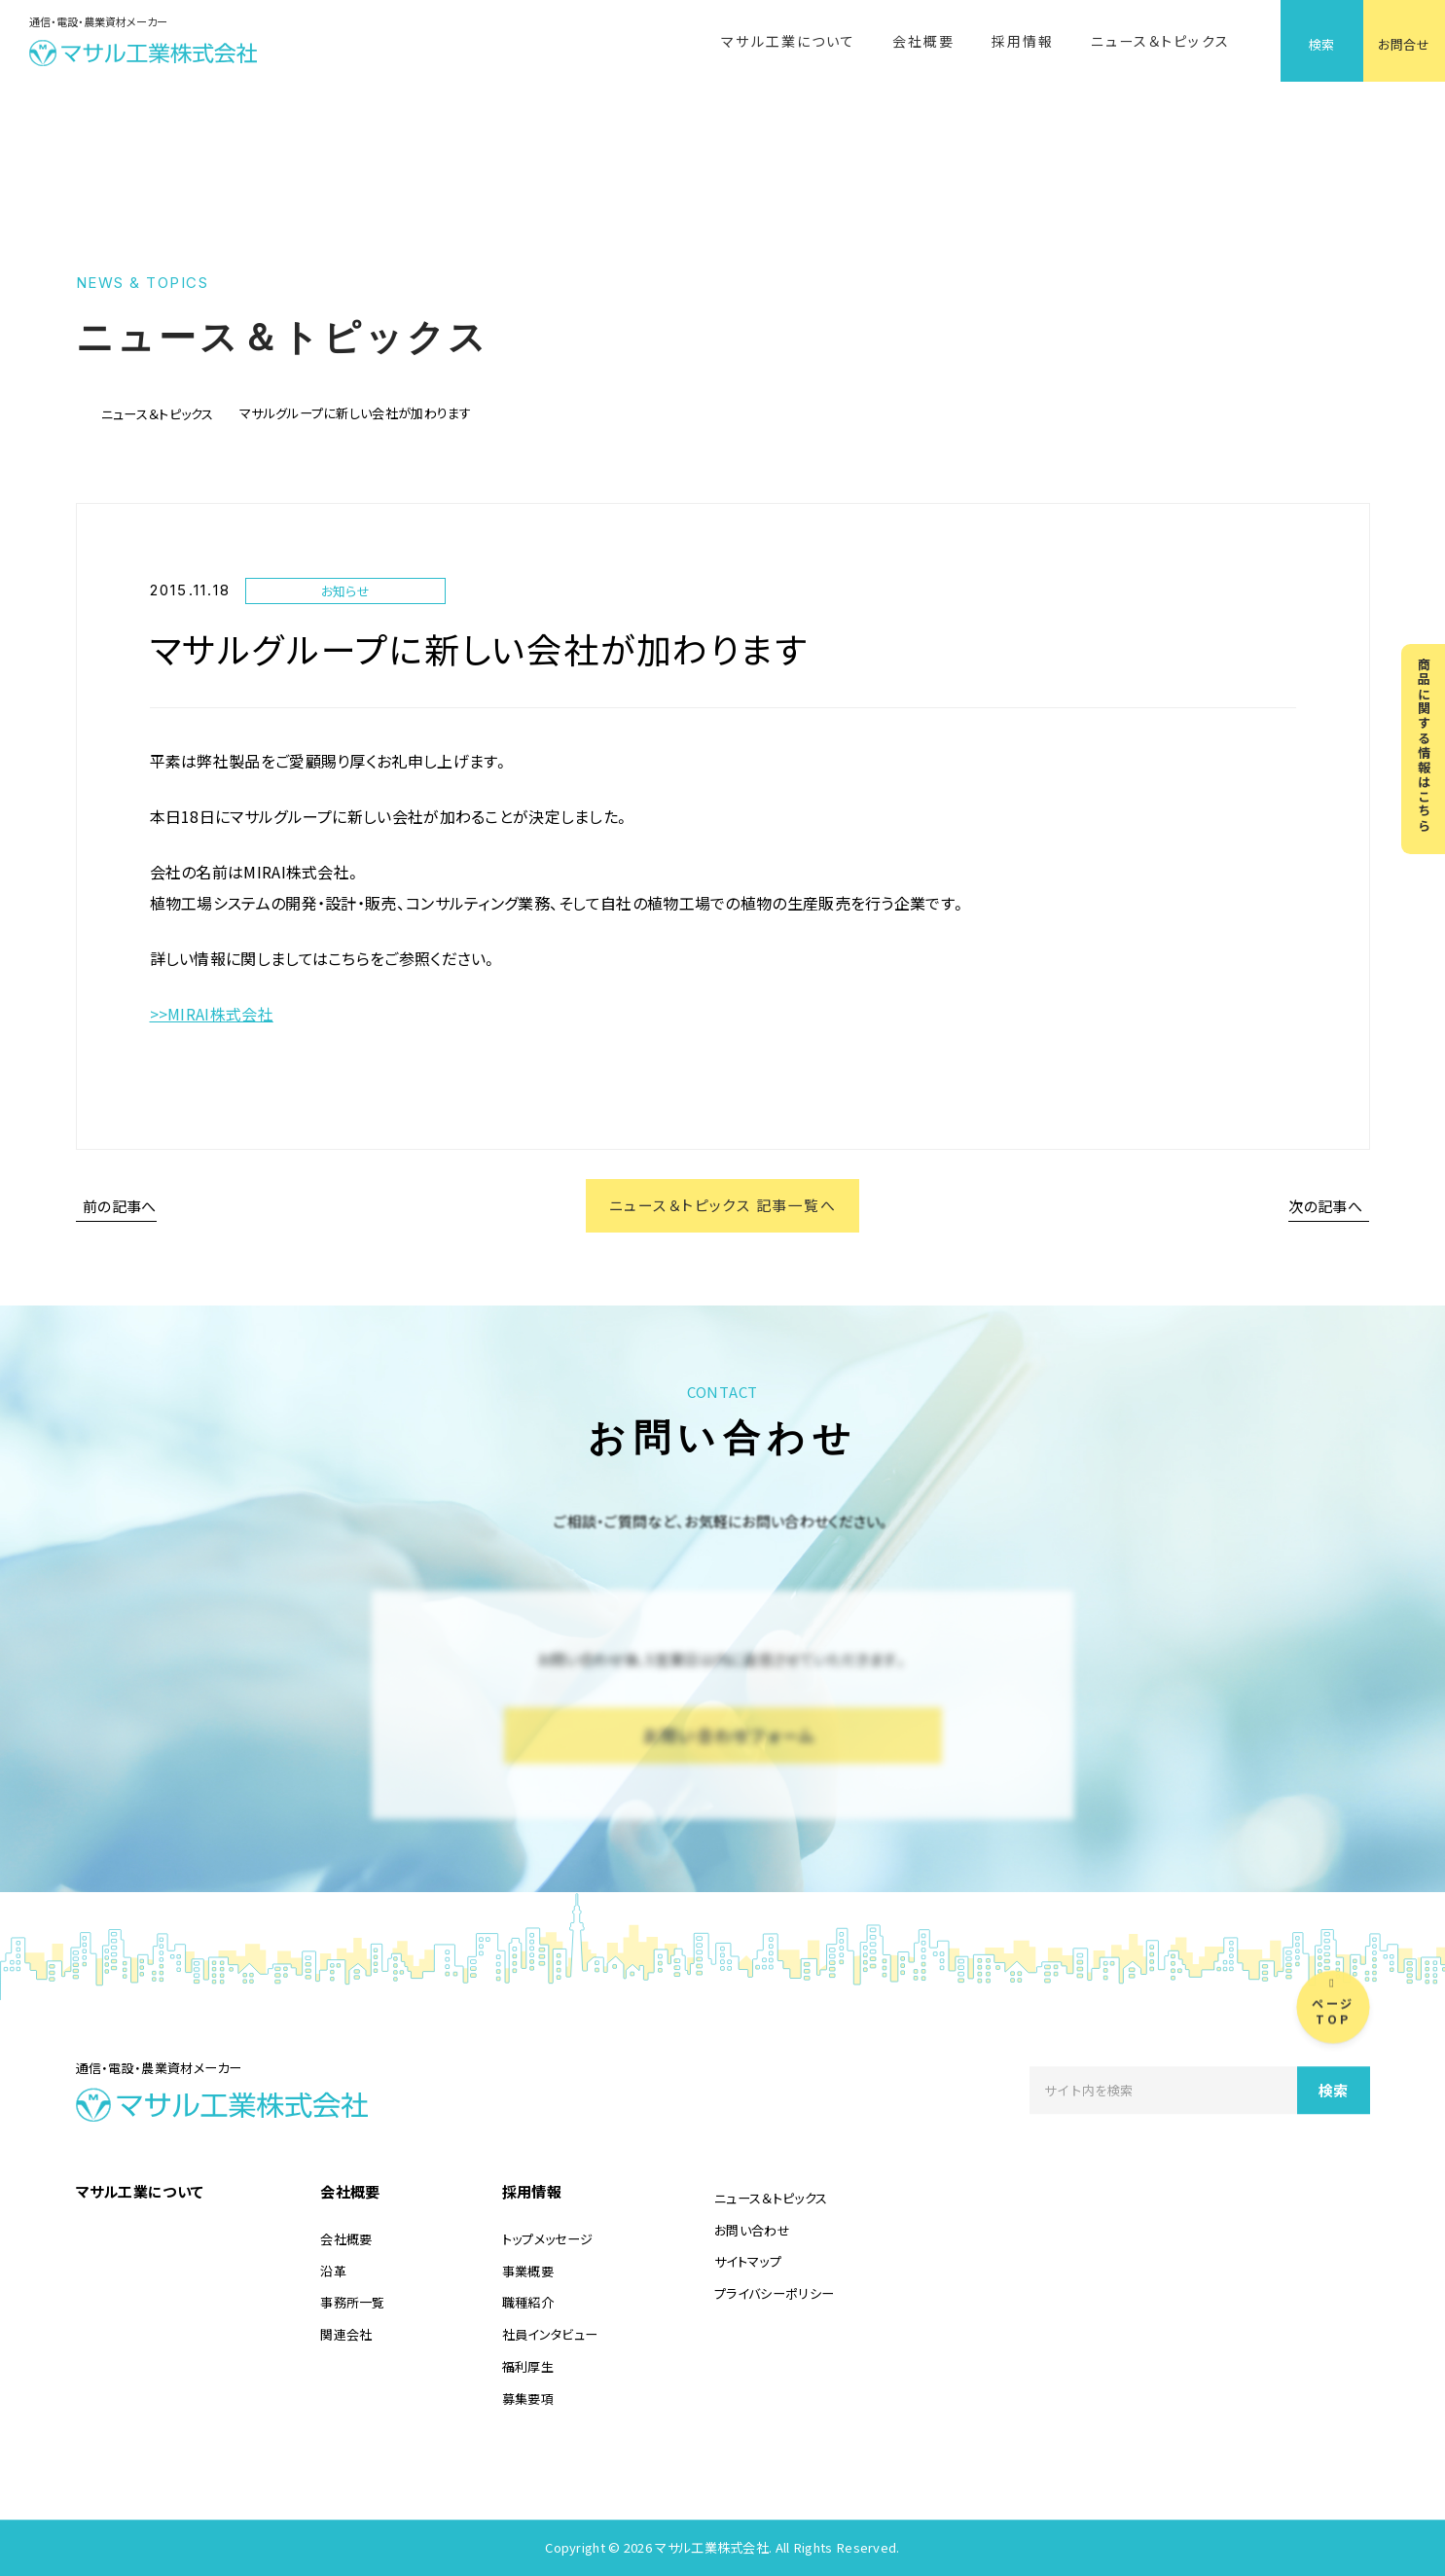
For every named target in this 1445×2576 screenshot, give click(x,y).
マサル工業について (788, 41)
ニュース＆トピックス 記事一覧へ (723, 1206)
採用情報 (1023, 41)
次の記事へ (1326, 1206)
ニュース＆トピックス (1160, 41)
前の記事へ (120, 1206)
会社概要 (923, 41)
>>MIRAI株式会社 (211, 1013)
